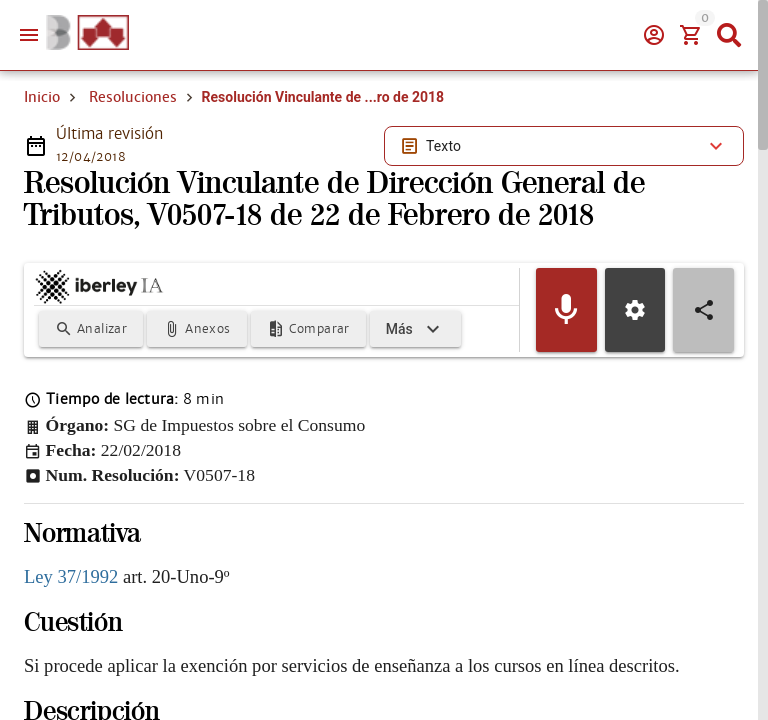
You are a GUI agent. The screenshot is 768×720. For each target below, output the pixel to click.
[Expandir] (415, 329)
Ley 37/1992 (71, 576)
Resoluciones (133, 97)
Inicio (42, 97)
